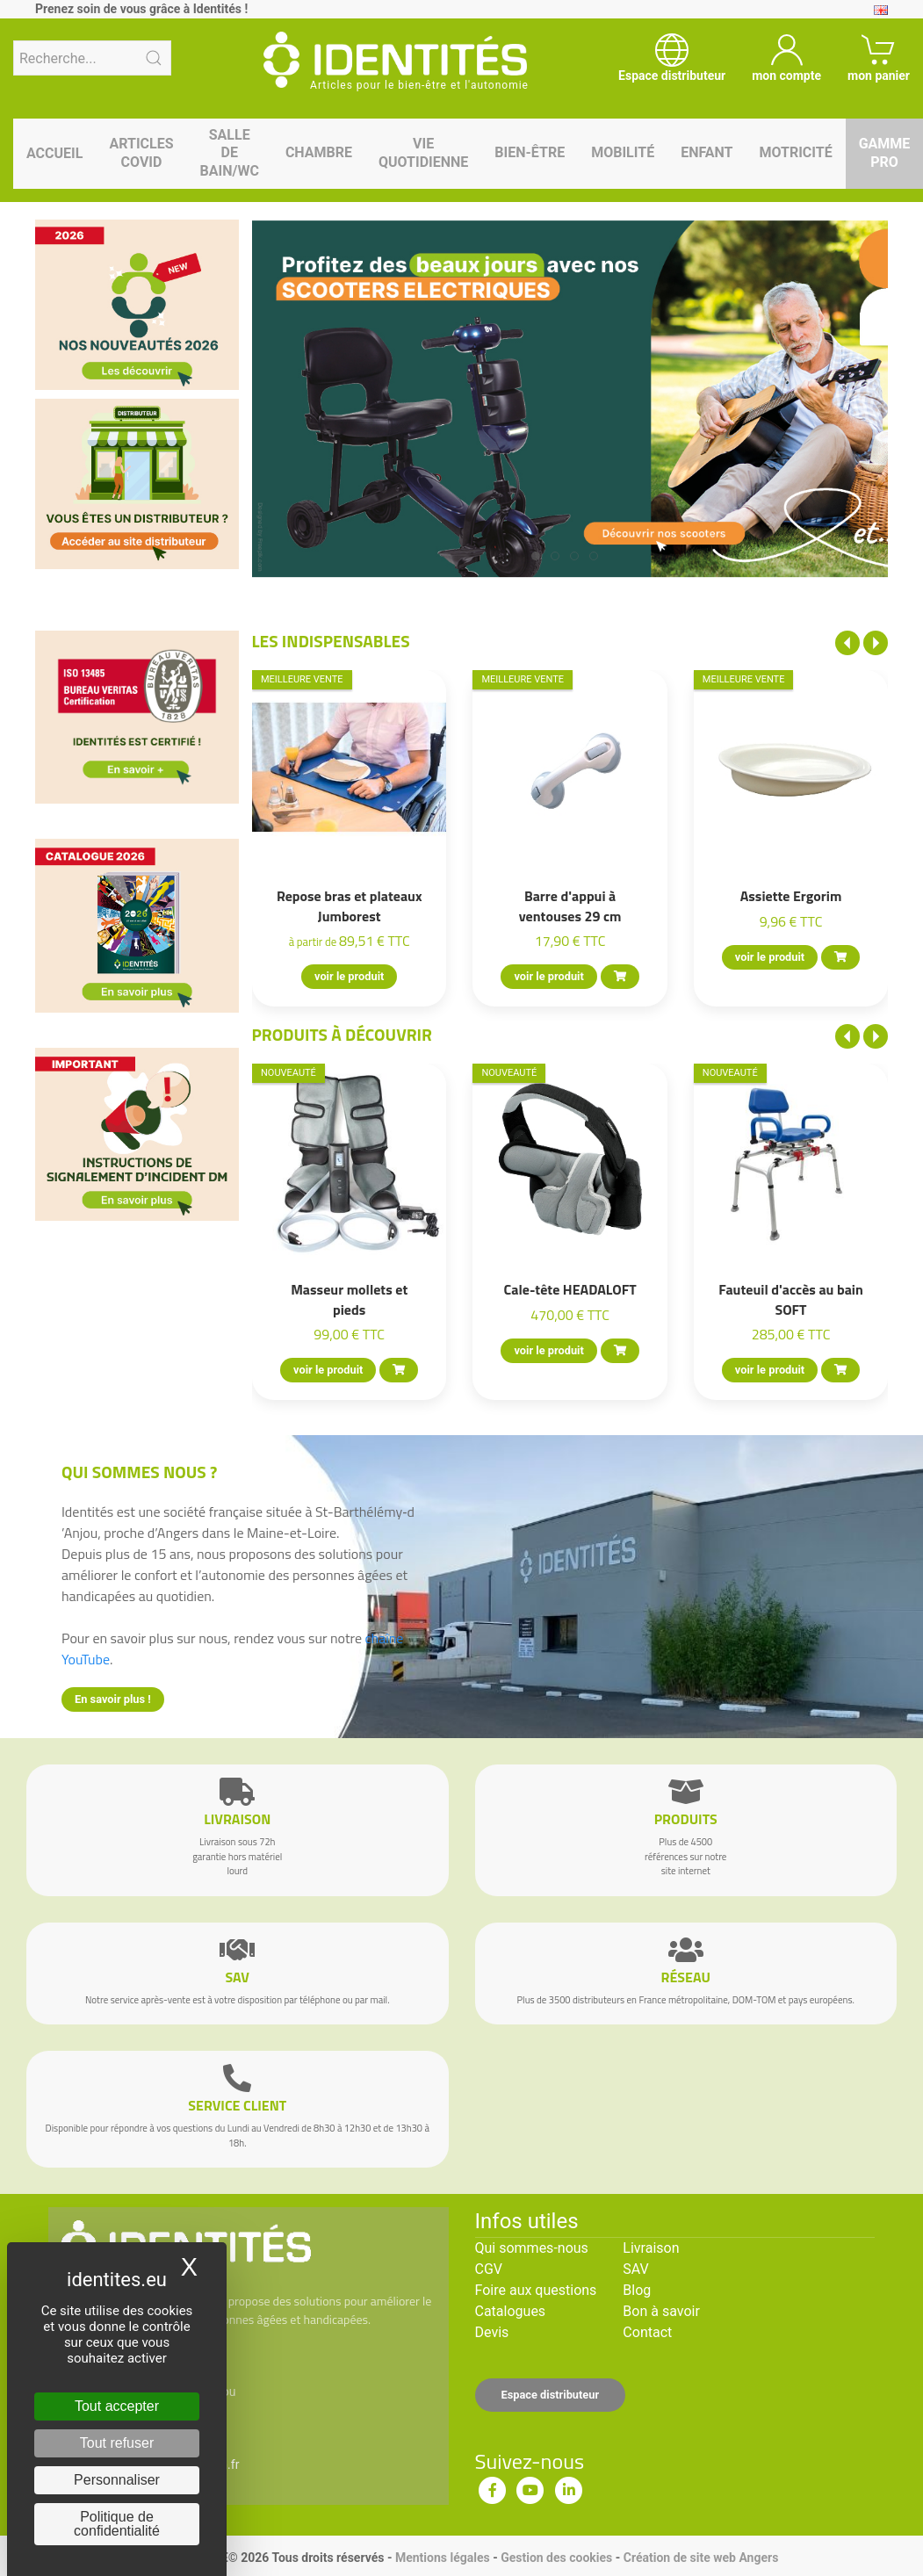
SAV (635, 2269)
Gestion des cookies (556, 2558)
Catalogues (510, 2311)
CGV (489, 2269)
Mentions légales (442, 2558)
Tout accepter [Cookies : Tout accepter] (117, 2406)
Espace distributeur (550, 2394)
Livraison (651, 2248)
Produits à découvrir (342, 1034)
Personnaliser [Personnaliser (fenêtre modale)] (117, 2479)
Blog (637, 2290)
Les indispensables (331, 640)
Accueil (54, 153)
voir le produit (349, 976)
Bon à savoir (661, 2311)
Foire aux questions (536, 2290)
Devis (492, 2332)
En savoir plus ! (113, 1699)
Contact (647, 2332)
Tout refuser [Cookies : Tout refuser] (117, 2442)
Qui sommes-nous (531, 2248)
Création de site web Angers (701, 2558)
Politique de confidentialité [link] (117, 2523)
